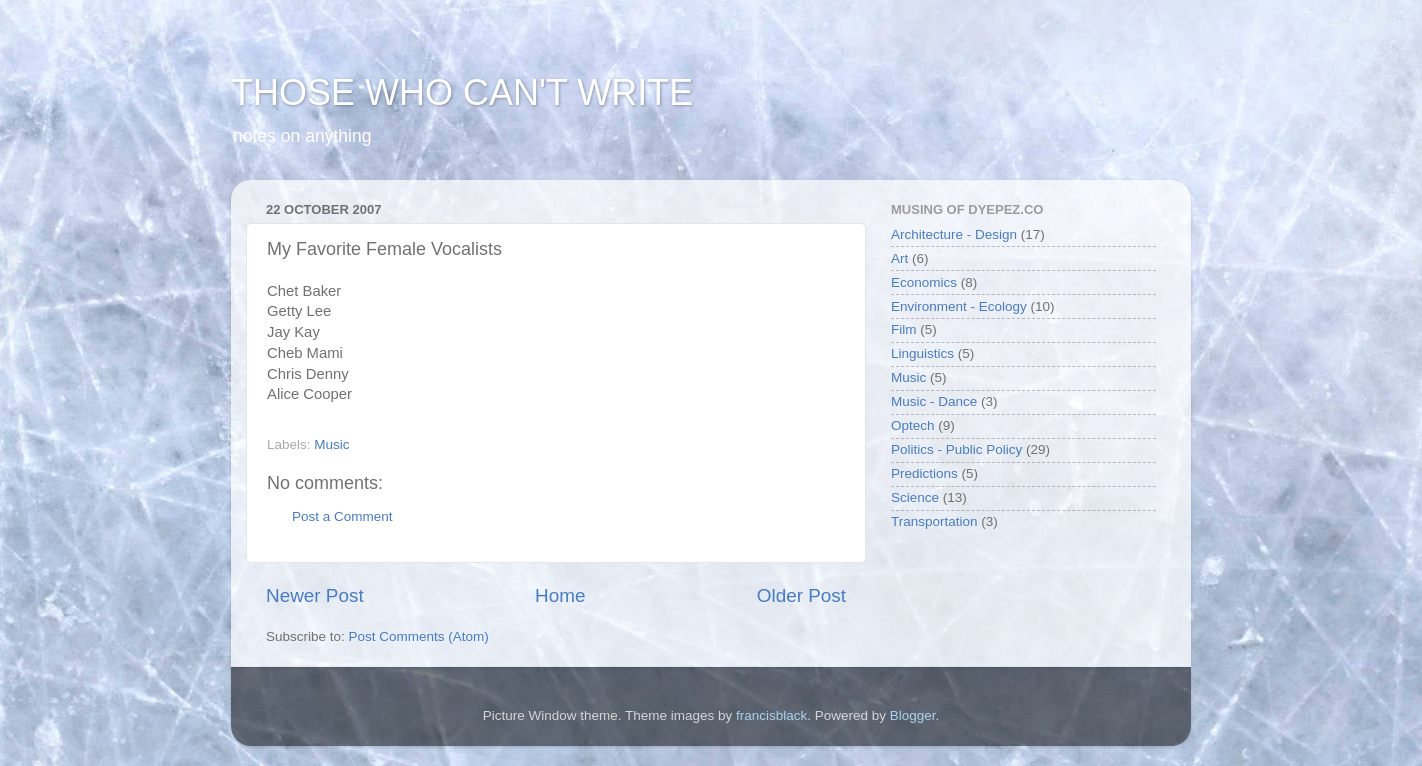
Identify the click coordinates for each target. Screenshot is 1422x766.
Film (904, 329)
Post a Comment (342, 516)
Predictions (924, 473)
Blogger (913, 715)
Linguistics (922, 353)
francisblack (771, 715)
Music (331, 444)
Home (560, 595)
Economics (924, 282)
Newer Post (315, 595)
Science (915, 497)
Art (899, 258)
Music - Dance (934, 401)
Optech (913, 425)
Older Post (801, 595)
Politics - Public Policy (956, 449)
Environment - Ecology (959, 306)
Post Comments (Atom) (419, 636)
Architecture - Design (954, 234)
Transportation (934, 521)
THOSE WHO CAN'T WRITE (462, 92)
